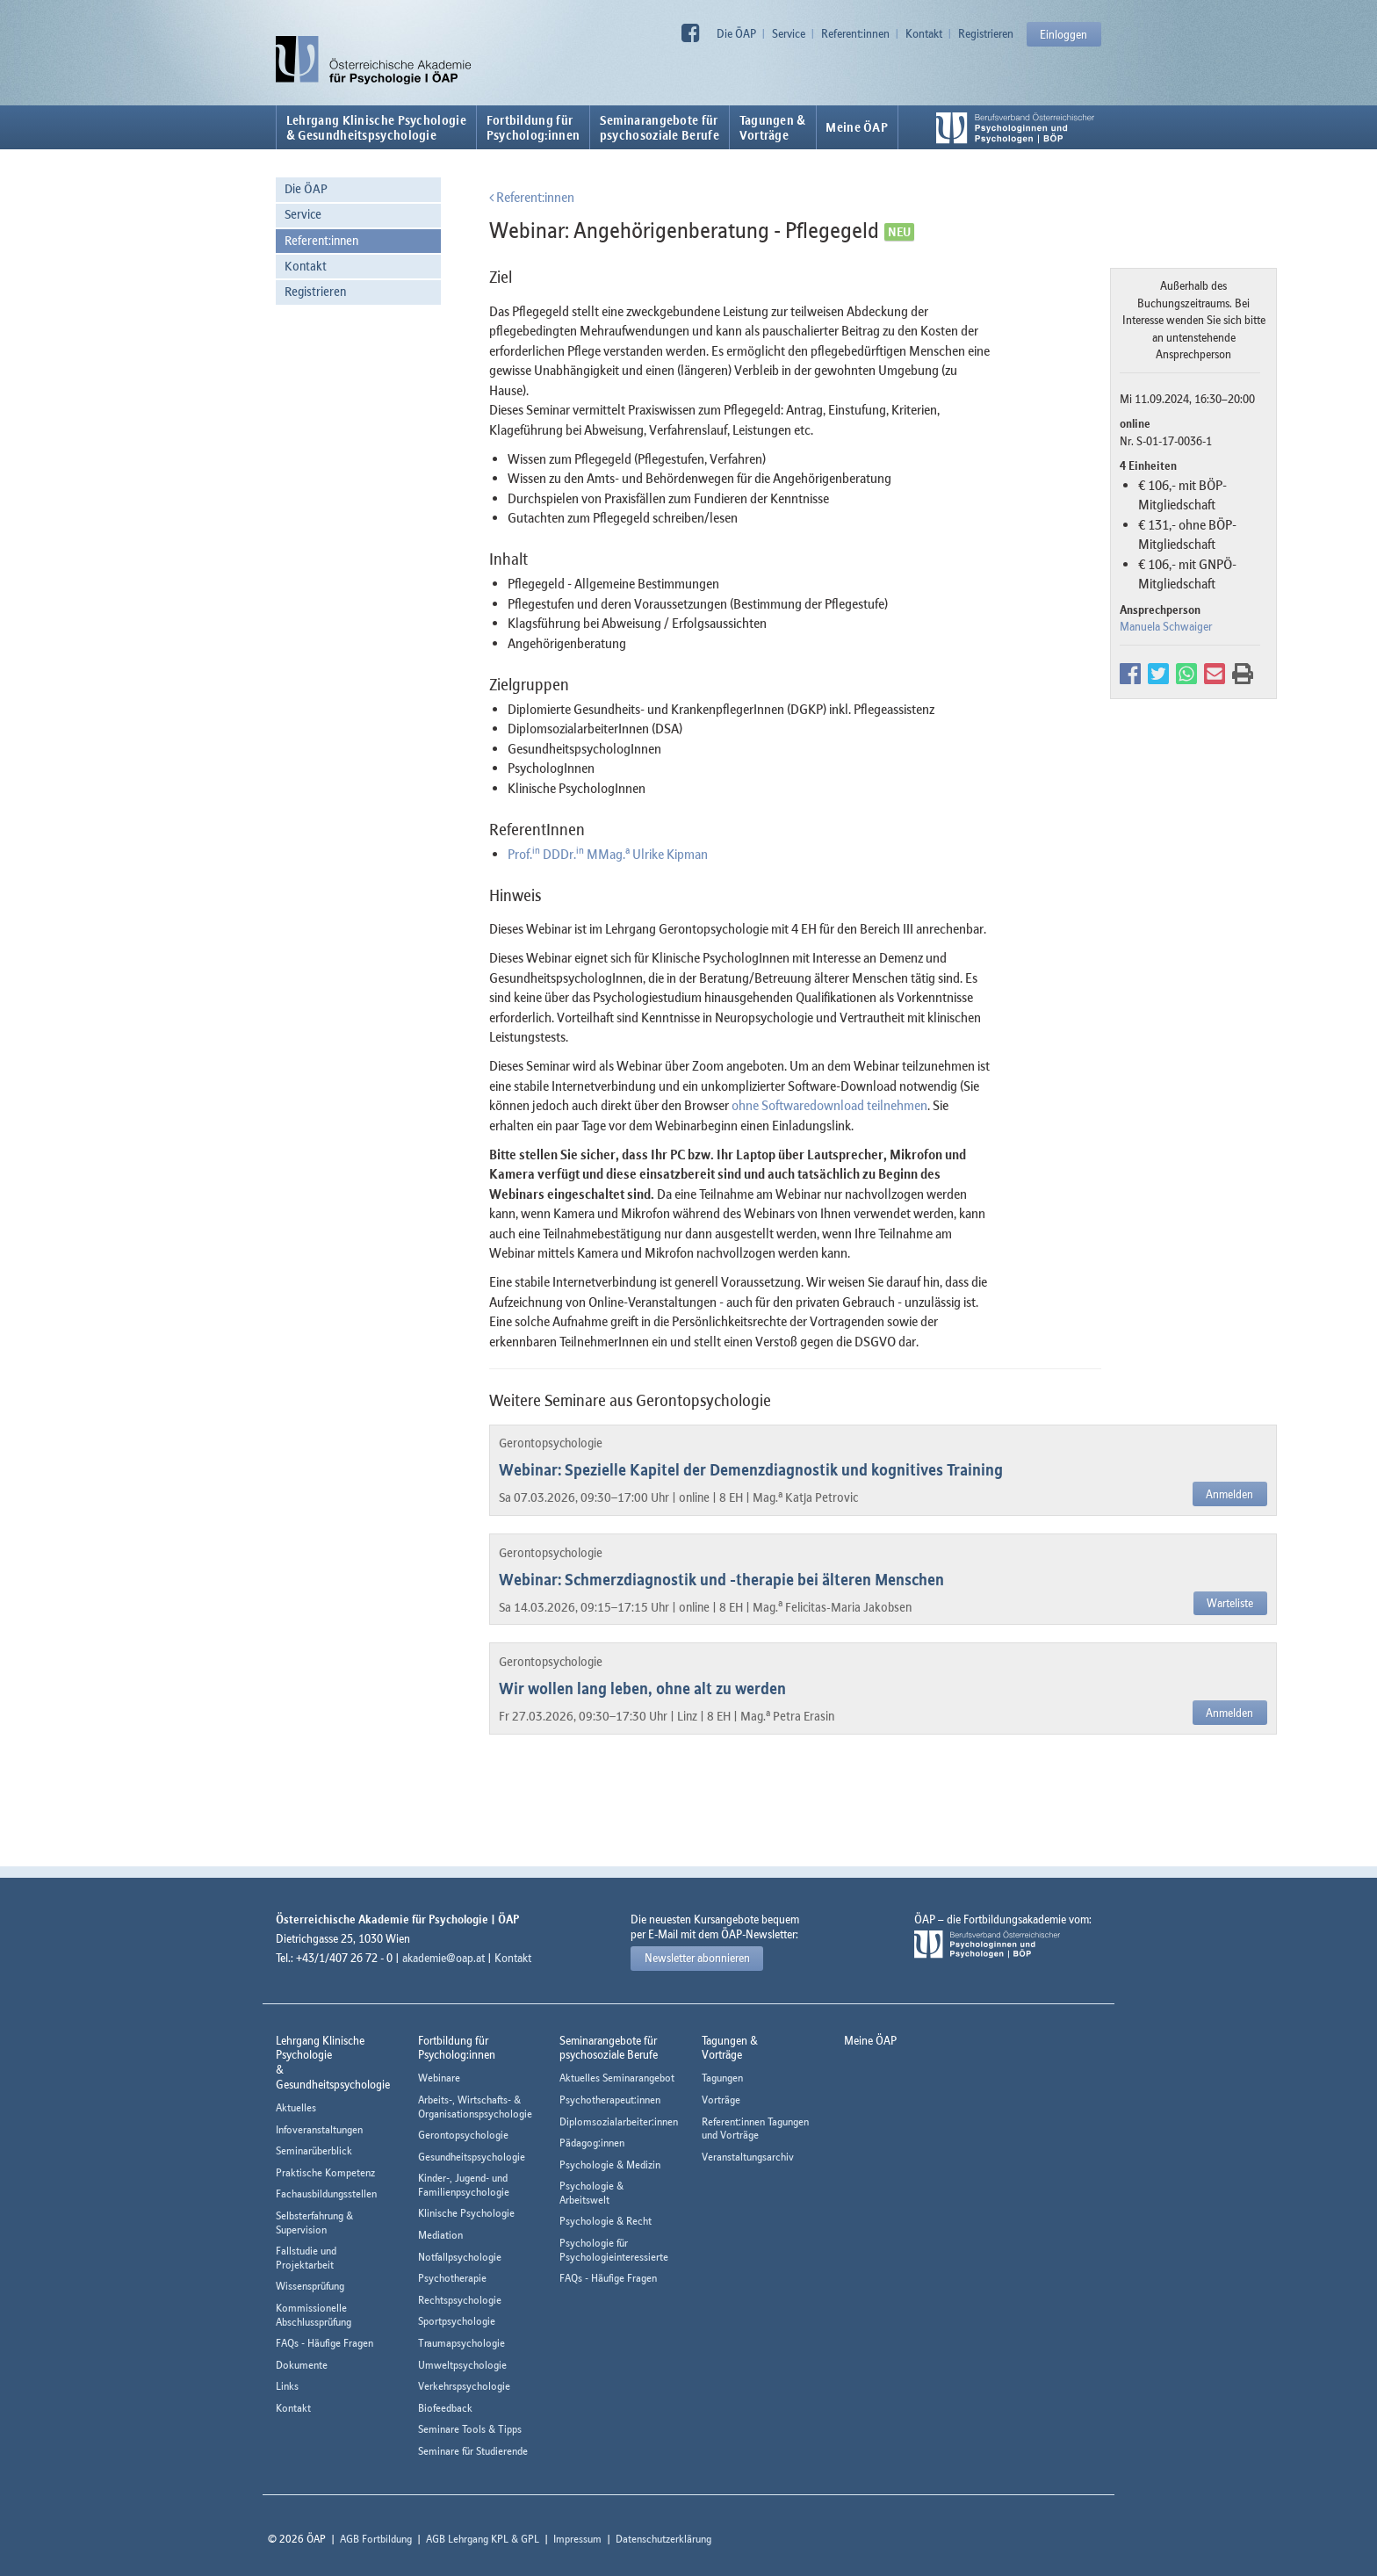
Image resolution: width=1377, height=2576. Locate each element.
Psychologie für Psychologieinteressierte (613, 2249)
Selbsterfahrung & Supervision (314, 2222)
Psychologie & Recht (605, 2220)
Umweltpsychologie (462, 2364)
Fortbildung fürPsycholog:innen (533, 127)
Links (287, 2385)
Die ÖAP (736, 33)
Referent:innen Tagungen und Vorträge (755, 2128)
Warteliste (1230, 1603)
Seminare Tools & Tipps (470, 2428)
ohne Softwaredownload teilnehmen (829, 1105)
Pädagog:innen (591, 2142)
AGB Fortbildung (376, 2538)
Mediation (440, 2234)
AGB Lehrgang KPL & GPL (482, 2538)
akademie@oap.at (443, 1958)
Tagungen (722, 2077)
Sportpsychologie (456, 2320)
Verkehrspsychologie (464, 2385)
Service (788, 33)
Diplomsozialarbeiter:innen (618, 2121)
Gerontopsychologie (463, 2134)
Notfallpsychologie (459, 2256)
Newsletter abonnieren (697, 1958)
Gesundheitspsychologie (471, 2156)
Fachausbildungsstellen (326, 2193)
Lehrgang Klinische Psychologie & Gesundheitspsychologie (376, 127)
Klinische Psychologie (466, 2212)
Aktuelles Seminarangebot (616, 2077)
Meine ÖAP (856, 127)
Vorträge (721, 2099)
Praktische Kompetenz (325, 2172)
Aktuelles (296, 2107)
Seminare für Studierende (473, 2450)
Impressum (577, 2538)
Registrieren (985, 33)
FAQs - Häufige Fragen (324, 2342)
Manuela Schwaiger (1166, 626)
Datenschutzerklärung (663, 2538)
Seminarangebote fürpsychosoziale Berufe (659, 127)
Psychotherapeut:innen (609, 2099)
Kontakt (923, 33)
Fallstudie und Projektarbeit (306, 2257)
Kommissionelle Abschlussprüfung (313, 2314)
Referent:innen (855, 33)
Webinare (439, 2077)
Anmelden (1229, 1494)
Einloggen (1063, 34)
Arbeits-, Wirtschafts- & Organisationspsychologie (475, 2106)
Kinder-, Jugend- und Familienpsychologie (463, 2184)
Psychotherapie (452, 2277)
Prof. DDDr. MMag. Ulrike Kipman (608, 854)
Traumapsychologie (461, 2342)
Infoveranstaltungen (319, 2129)
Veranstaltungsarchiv (748, 2156)
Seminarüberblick (314, 2150)
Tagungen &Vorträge (772, 127)
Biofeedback (445, 2407)
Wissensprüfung (310, 2285)
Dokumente (302, 2364)
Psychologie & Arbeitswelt (591, 2192)
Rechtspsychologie (459, 2299)
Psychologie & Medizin (609, 2164)
